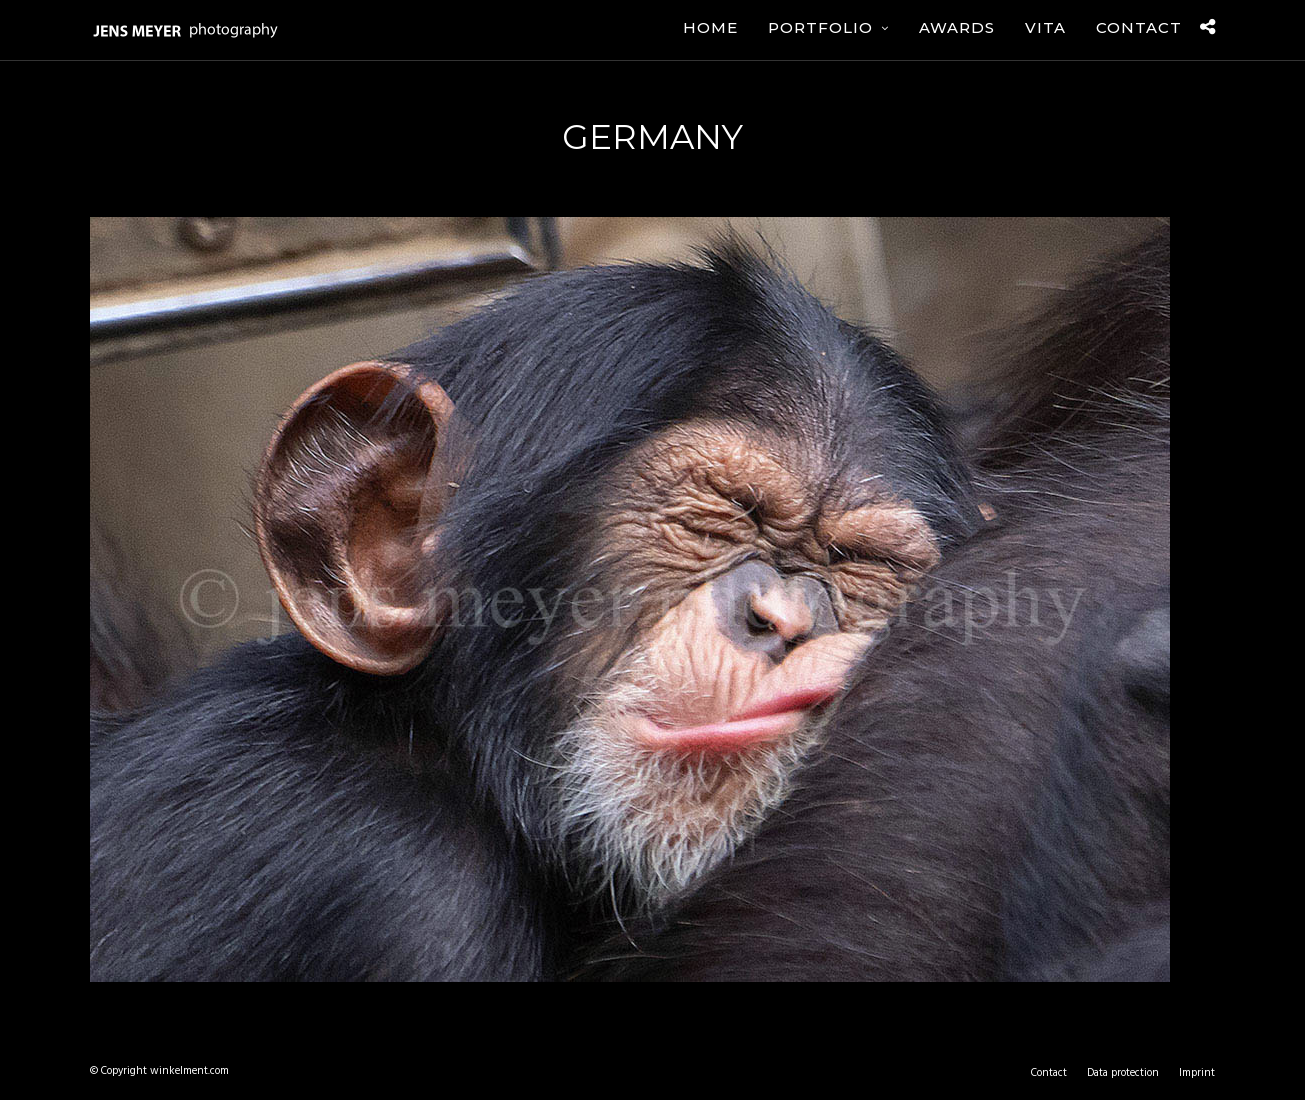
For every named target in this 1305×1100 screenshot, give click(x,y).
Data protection (1123, 1073)
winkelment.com (189, 1071)
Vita (1045, 27)
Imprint (1197, 1073)
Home (710, 27)
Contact (1139, 27)
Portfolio (820, 27)
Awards (957, 27)
